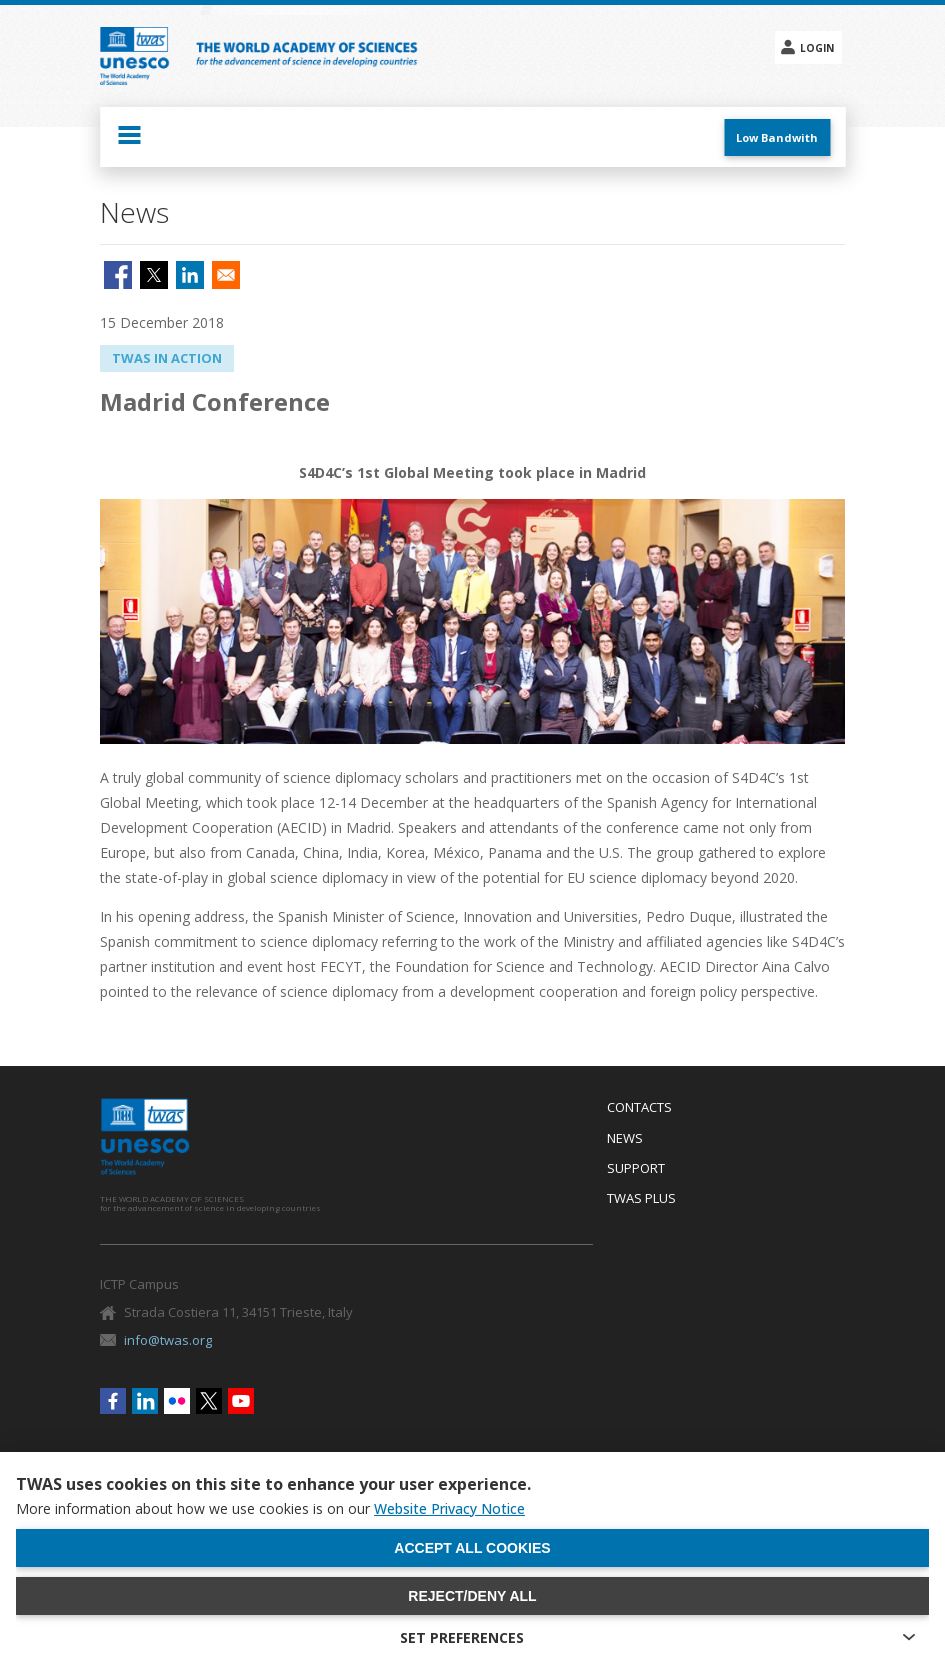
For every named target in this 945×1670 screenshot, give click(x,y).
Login (817, 48)
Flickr (177, 1401)
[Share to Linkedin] (190, 275)
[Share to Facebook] (118, 275)
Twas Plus (641, 1199)
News (625, 1139)
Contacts (639, 1108)
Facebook (113, 1401)
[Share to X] (154, 275)
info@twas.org (168, 1340)
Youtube (241, 1401)
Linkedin (145, 1401)
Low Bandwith (777, 137)
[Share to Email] (226, 275)
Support (636, 1169)
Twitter (209, 1401)
